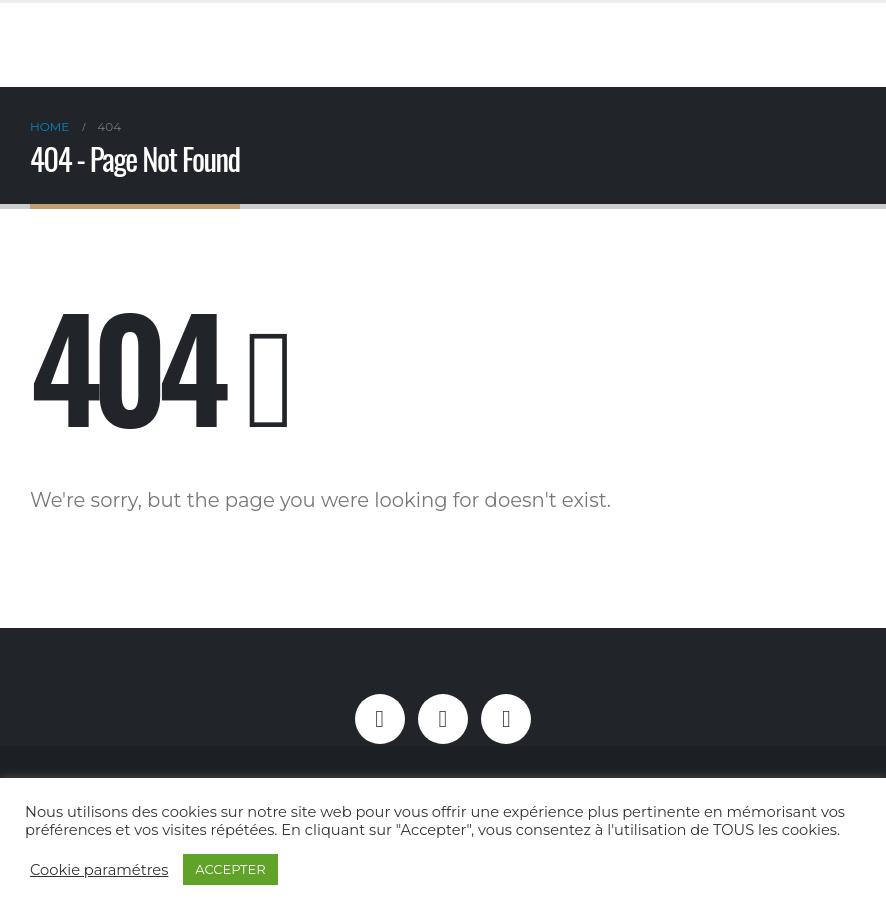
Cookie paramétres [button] (99, 870)
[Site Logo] (327, 45)
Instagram (443, 719)
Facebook (380, 719)
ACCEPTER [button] (230, 869)
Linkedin (506, 719)
